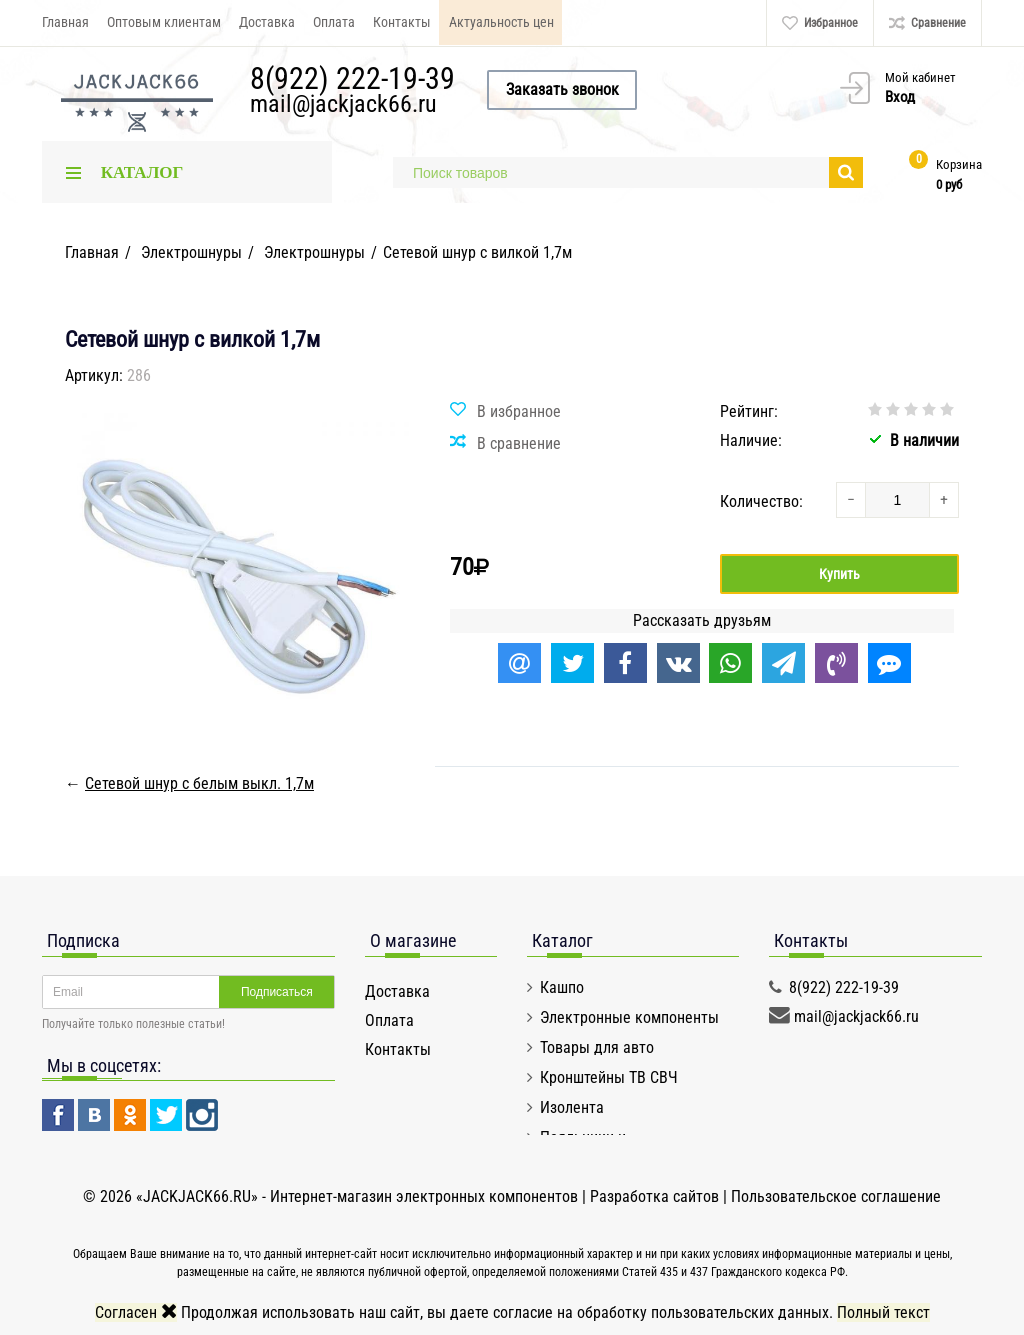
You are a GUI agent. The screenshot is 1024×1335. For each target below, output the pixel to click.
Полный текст (883, 1312)
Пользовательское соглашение (836, 1196)
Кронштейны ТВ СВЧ (609, 1077)
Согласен (136, 1312)
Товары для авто (597, 1047)
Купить (839, 574)
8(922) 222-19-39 (352, 78)
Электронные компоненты (629, 1017)
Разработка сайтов (654, 1196)
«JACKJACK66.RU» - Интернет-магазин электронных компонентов (359, 1196)
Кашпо (562, 987)
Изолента (572, 1107)
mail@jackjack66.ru (343, 104)
